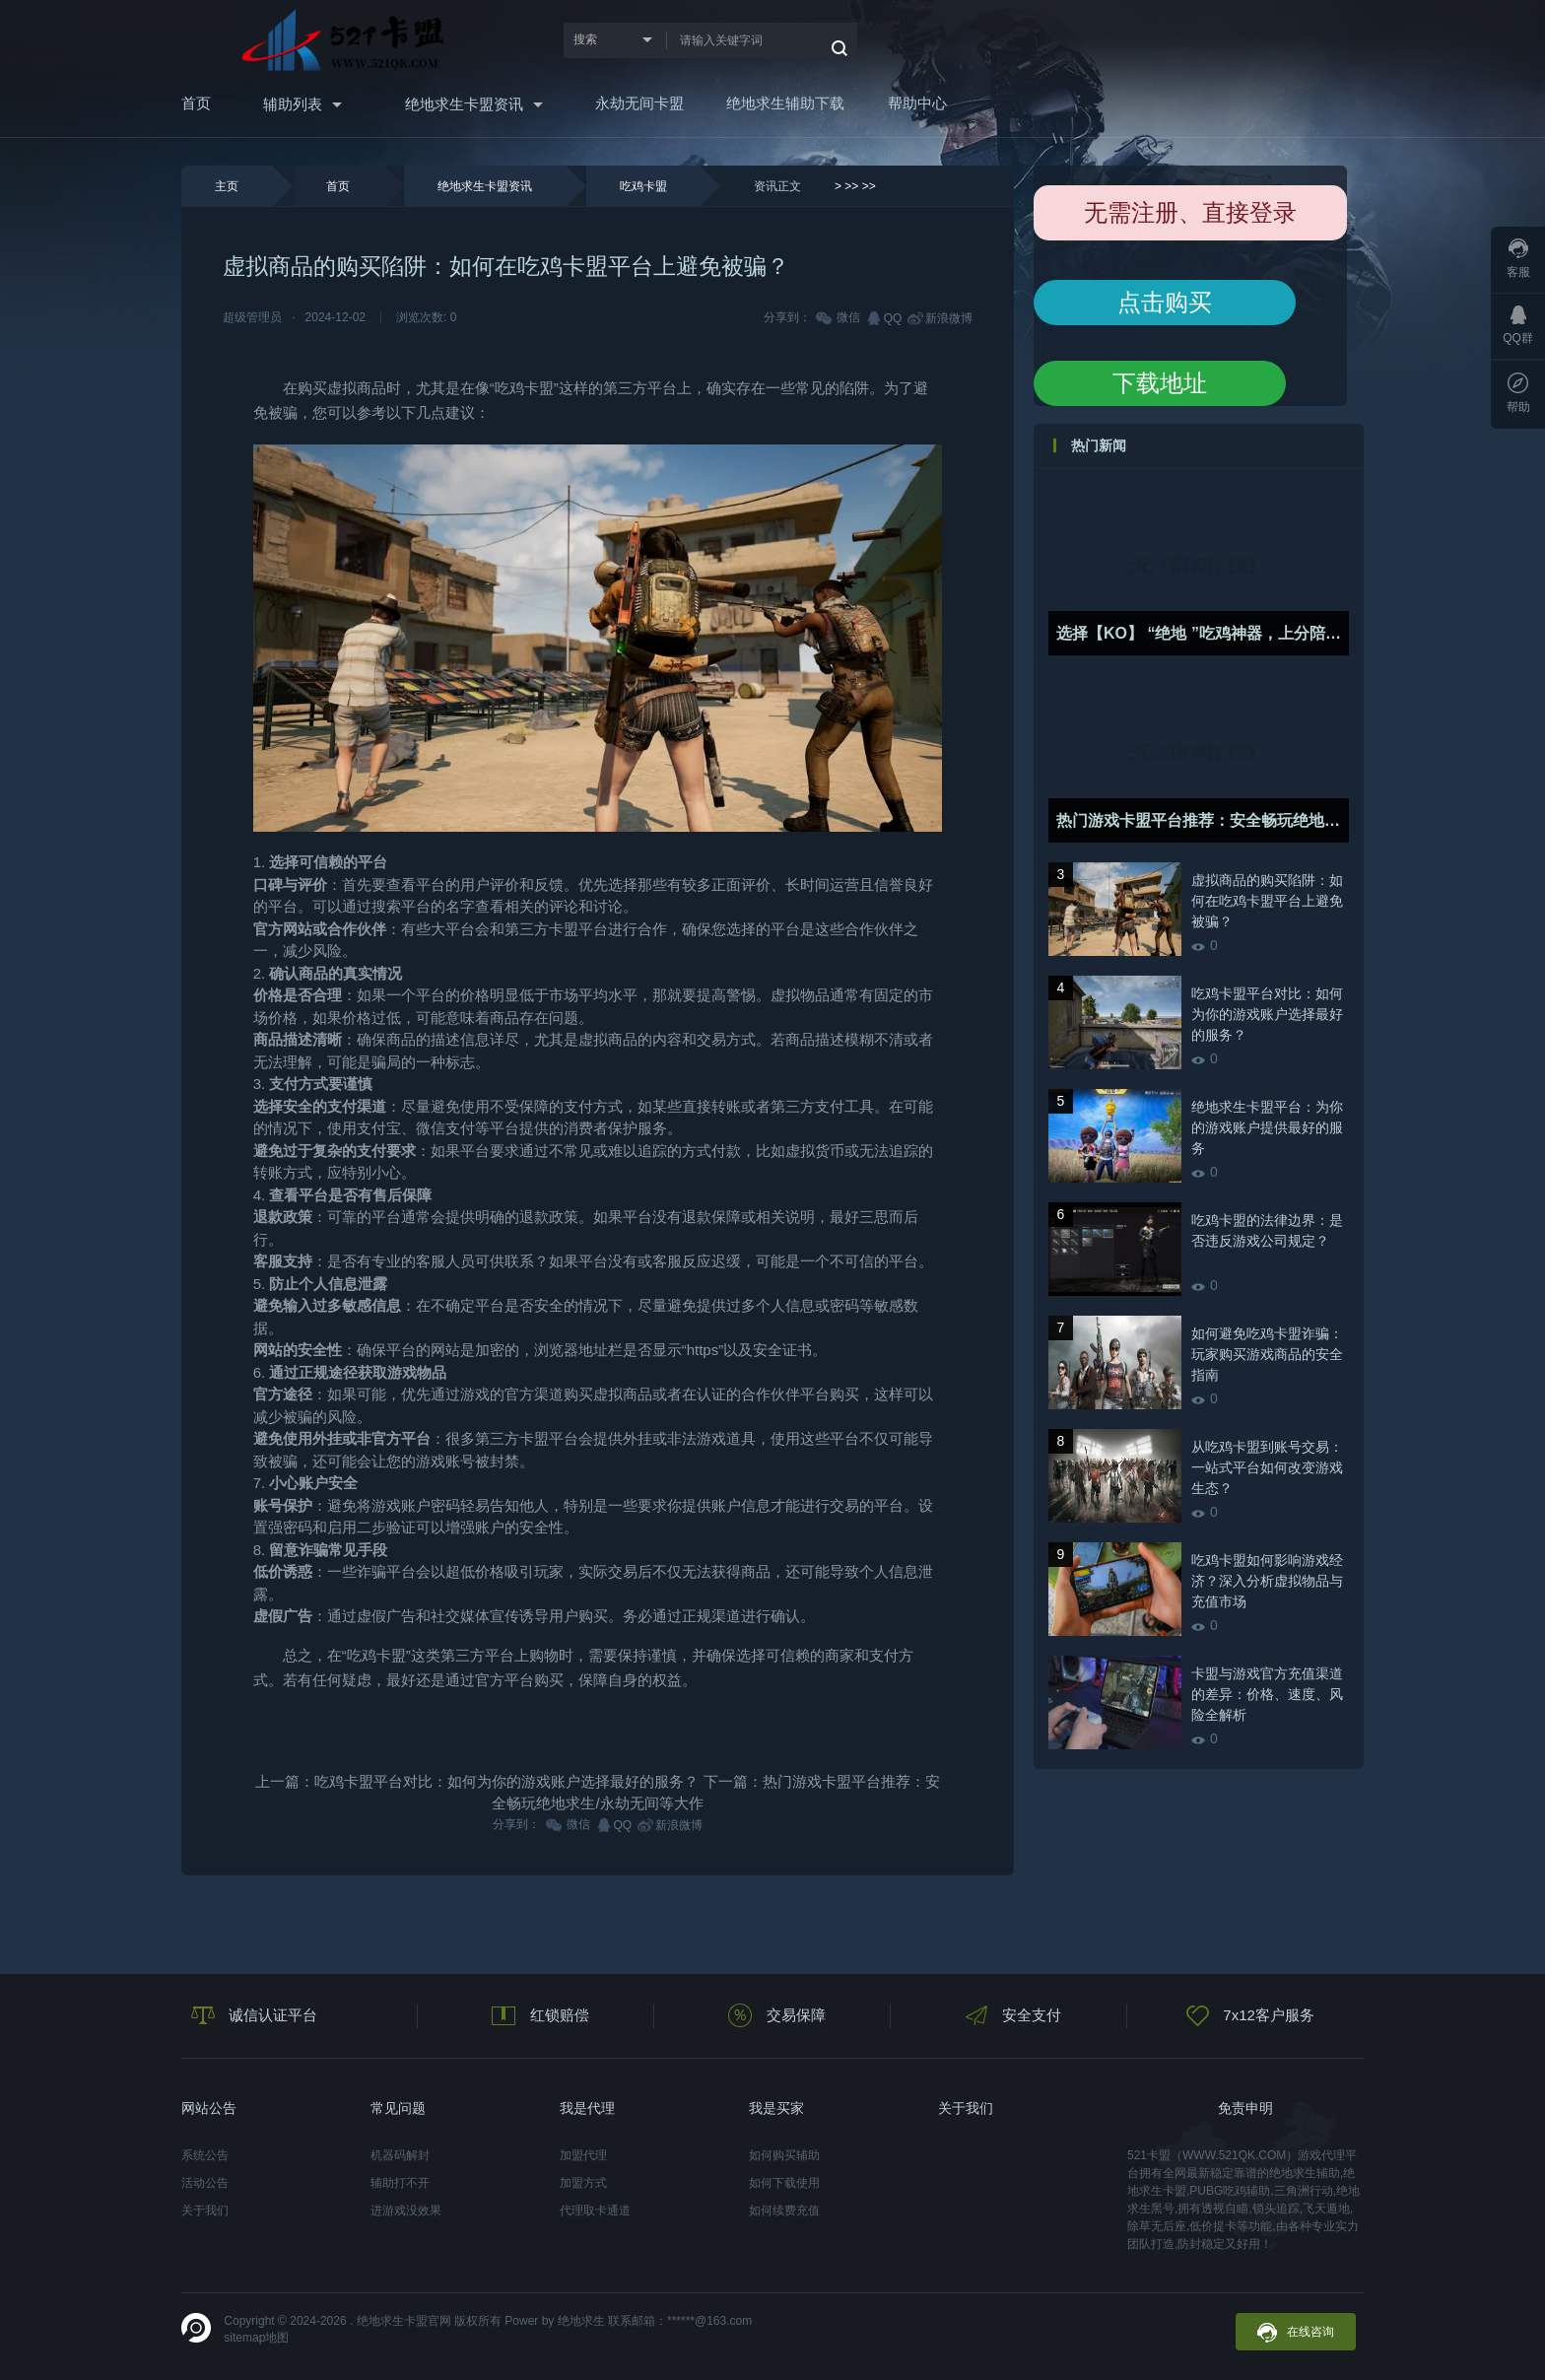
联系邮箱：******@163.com (680, 2321)
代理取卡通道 (595, 2210)
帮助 (1518, 393)
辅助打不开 (400, 2183)
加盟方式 (583, 2183)
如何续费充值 (784, 2210)
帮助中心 (917, 103)
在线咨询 (1295, 2333)
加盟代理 (583, 2155)
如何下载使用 (784, 2183)
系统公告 (205, 2155)
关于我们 (205, 2210)
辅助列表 (292, 104)
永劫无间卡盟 (639, 103)
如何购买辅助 (784, 2155)
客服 (1518, 258)
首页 (196, 103)
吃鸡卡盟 (643, 186)
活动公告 (205, 2183)
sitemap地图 (256, 2338)
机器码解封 (400, 2155)
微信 (840, 317)
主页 (226, 186)
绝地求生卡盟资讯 (464, 104)
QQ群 (1518, 325)
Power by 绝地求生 (554, 2321)
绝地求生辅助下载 (785, 103)
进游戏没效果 (405, 2210)
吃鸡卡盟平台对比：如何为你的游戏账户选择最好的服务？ (506, 1781)
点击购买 (1164, 302)
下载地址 (1159, 383)
